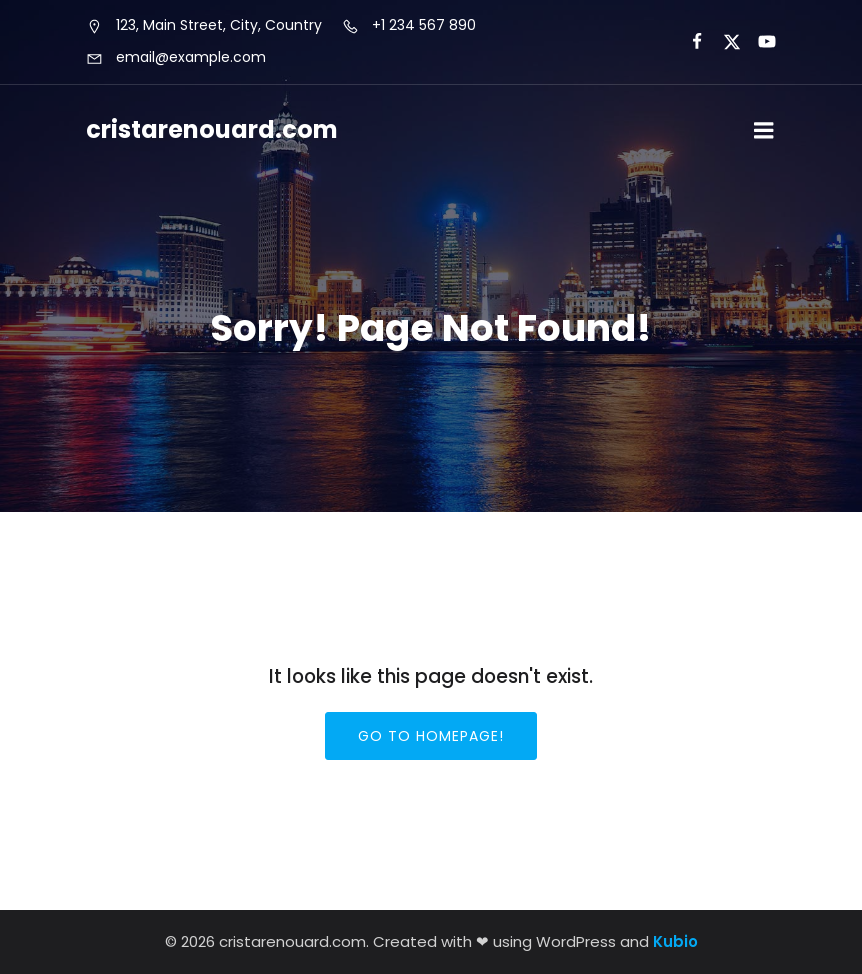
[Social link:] (688, 42)
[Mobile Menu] (764, 131)
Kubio (675, 941)
